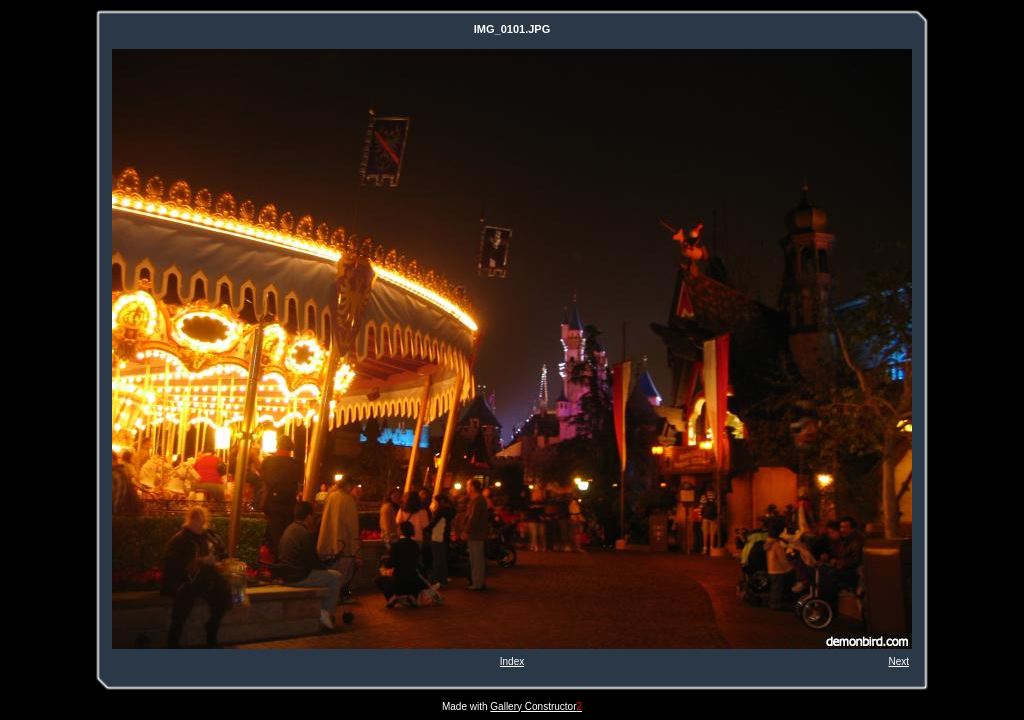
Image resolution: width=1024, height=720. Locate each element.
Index (512, 661)
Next (898, 661)
